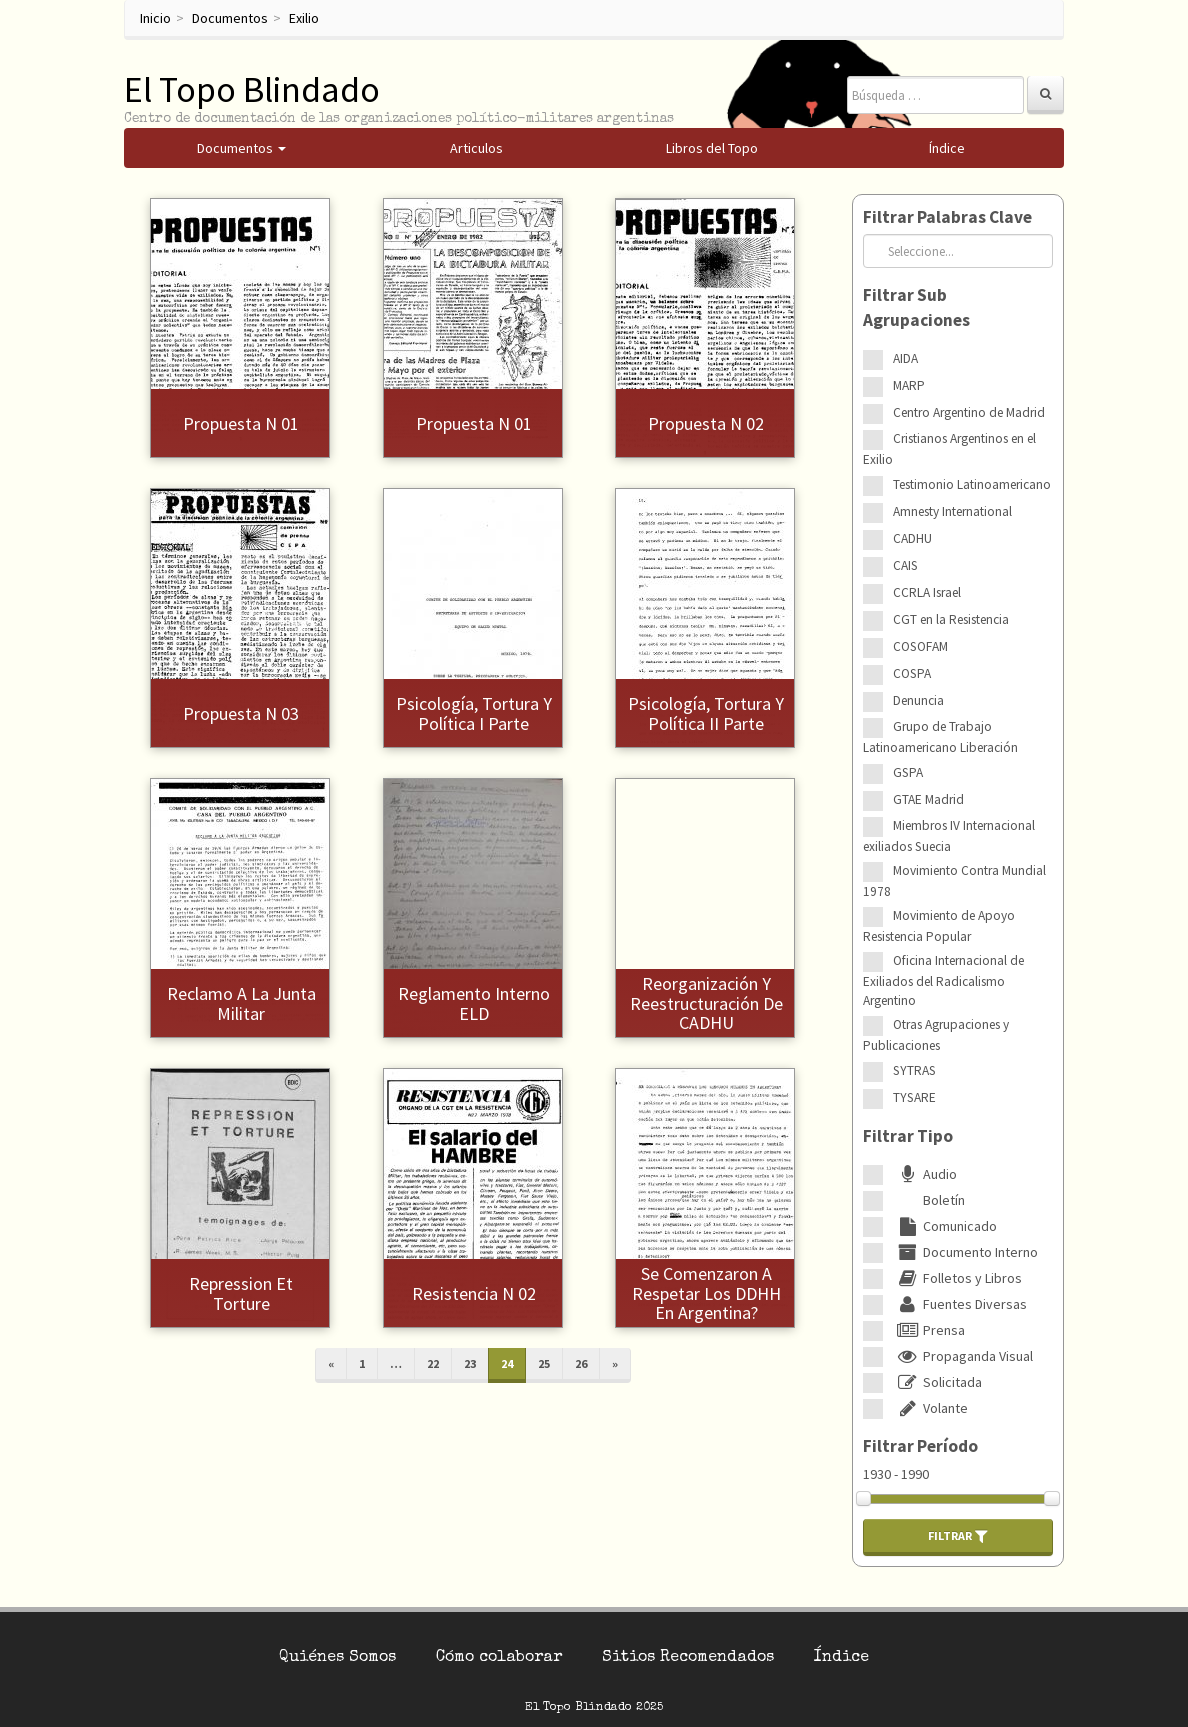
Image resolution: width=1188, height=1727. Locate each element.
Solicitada (937, 1382)
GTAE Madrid (928, 799)
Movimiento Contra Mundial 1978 (954, 881)
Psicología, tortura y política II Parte (706, 713)
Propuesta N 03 (241, 713)
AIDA (905, 358)
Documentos (230, 18)
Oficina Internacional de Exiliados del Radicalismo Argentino (943, 980)
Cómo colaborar (499, 1658)
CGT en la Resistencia (951, 619)
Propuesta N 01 (241, 423)
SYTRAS (914, 1070)
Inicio (155, 18)
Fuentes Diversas (960, 1304)
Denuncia (918, 700)
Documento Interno (965, 1252)
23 (470, 1363)
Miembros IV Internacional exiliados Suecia (949, 836)
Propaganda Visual (963, 1356)
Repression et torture (241, 1293)
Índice (841, 1658)
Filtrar (958, 1536)
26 (581, 1363)
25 (544, 1363)
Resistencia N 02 (474, 1293)
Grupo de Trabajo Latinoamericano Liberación (940, 737)
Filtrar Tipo (908, 1136)
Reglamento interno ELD (474, 1003)
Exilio (304, 18)
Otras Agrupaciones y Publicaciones (936, 1035)
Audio (925, 1174)
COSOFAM (920, 646)
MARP (909, 385)
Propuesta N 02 (706, 423)
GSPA (908, 772)
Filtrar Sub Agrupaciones (916, 307)
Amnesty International (952, 511)
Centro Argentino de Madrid (969, 412)
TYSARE (914, 1097)
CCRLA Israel (927, 592)
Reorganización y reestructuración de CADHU (706, 1003)
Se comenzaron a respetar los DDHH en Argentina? (706, 1293)
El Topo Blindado (252, 89)
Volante (930, 1408)
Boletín (929, 1200)
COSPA (912, 673)
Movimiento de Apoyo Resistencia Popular (939, 926)
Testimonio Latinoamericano (972, 484)
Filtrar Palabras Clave (947, 217)
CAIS (905, 565)
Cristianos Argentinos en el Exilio (949, 449)
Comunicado (945, 1226)
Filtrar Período (920, 1446)
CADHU (912, 538)
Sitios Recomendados (688, 1658)
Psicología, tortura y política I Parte (474, 713)
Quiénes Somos (337, 1658)
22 (433, 1363)
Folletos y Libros (957, 1278)
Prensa (929, 1330)
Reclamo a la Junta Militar (241, 1003)
